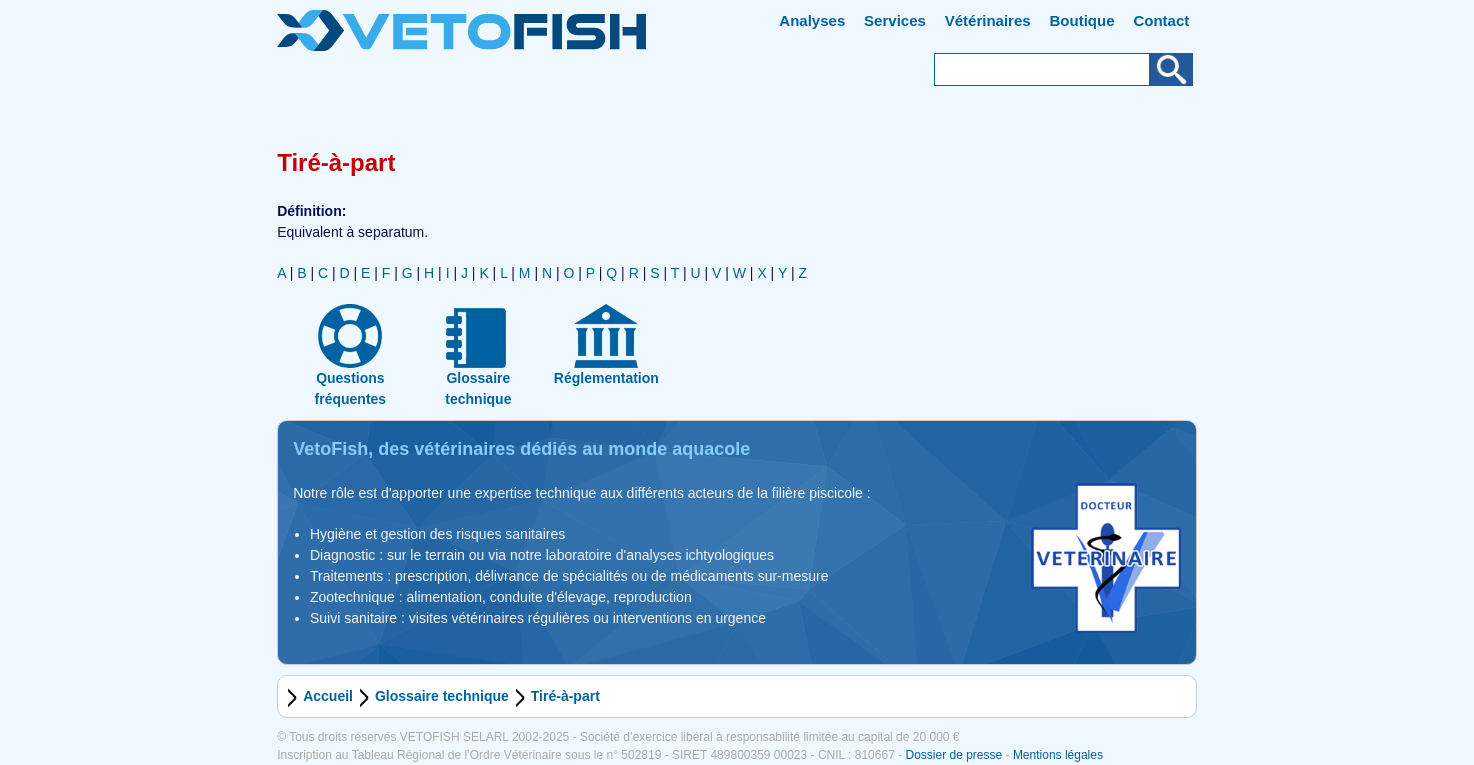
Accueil (328, 696)
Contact (1161, 20)
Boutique (1082, 20)
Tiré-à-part (565, 696)
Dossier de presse (953, 755)
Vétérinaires (988, 20)
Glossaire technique (442, 696)
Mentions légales (1058, 755)
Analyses (812, 20)
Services (895, 20)
